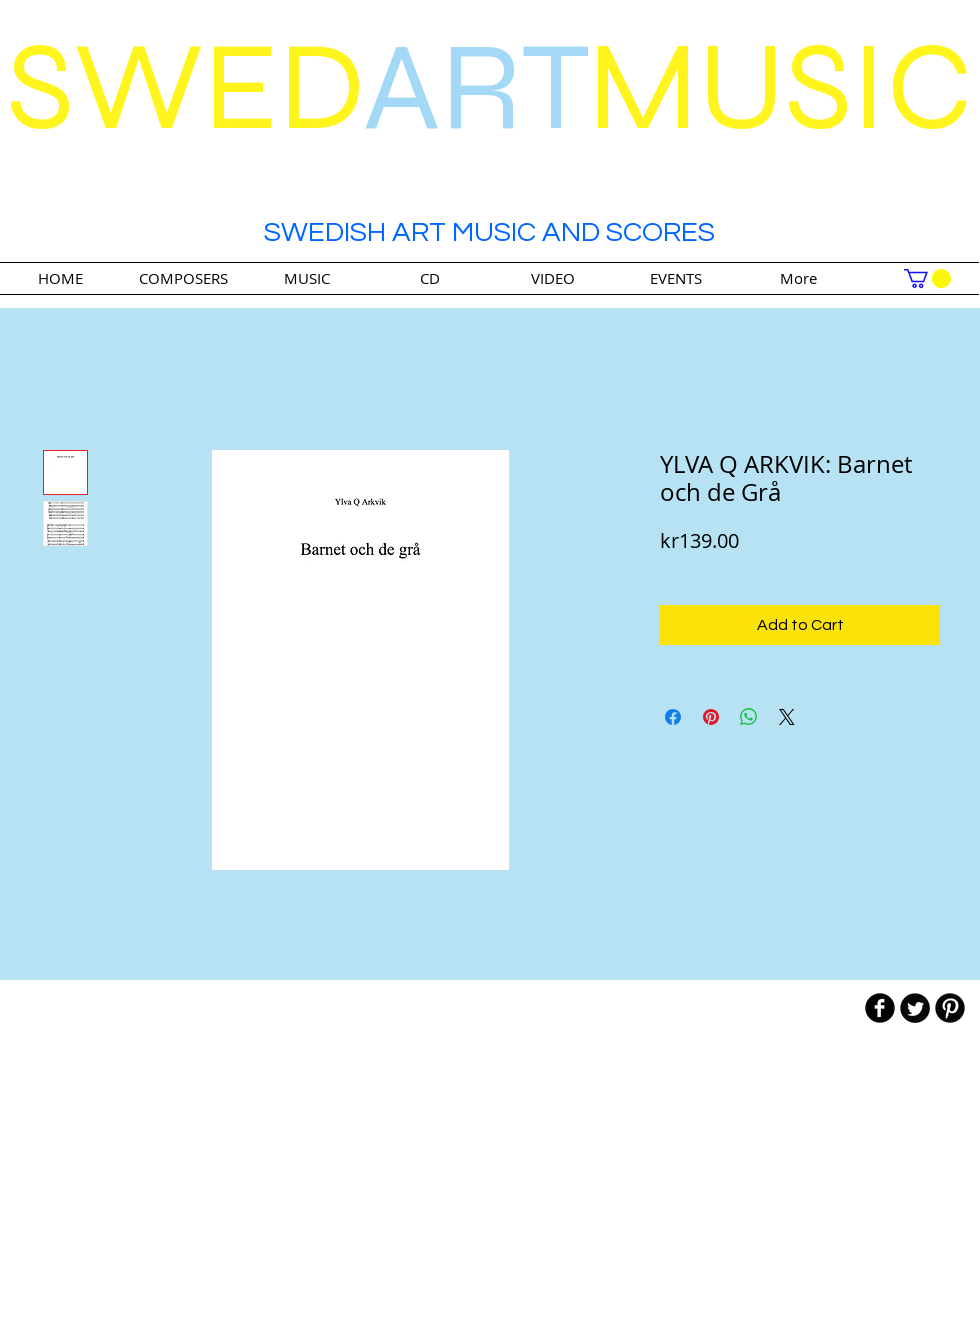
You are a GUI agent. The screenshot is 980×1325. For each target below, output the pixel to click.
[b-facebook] (880, 1008)
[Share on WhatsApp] (749, 717)
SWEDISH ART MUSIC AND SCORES (489, 232)
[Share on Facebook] (673, 717)
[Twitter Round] (915, 1008)
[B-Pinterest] (950, 1008)
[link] (927, 278)
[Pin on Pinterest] (711, 717)
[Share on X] (787, 717)
